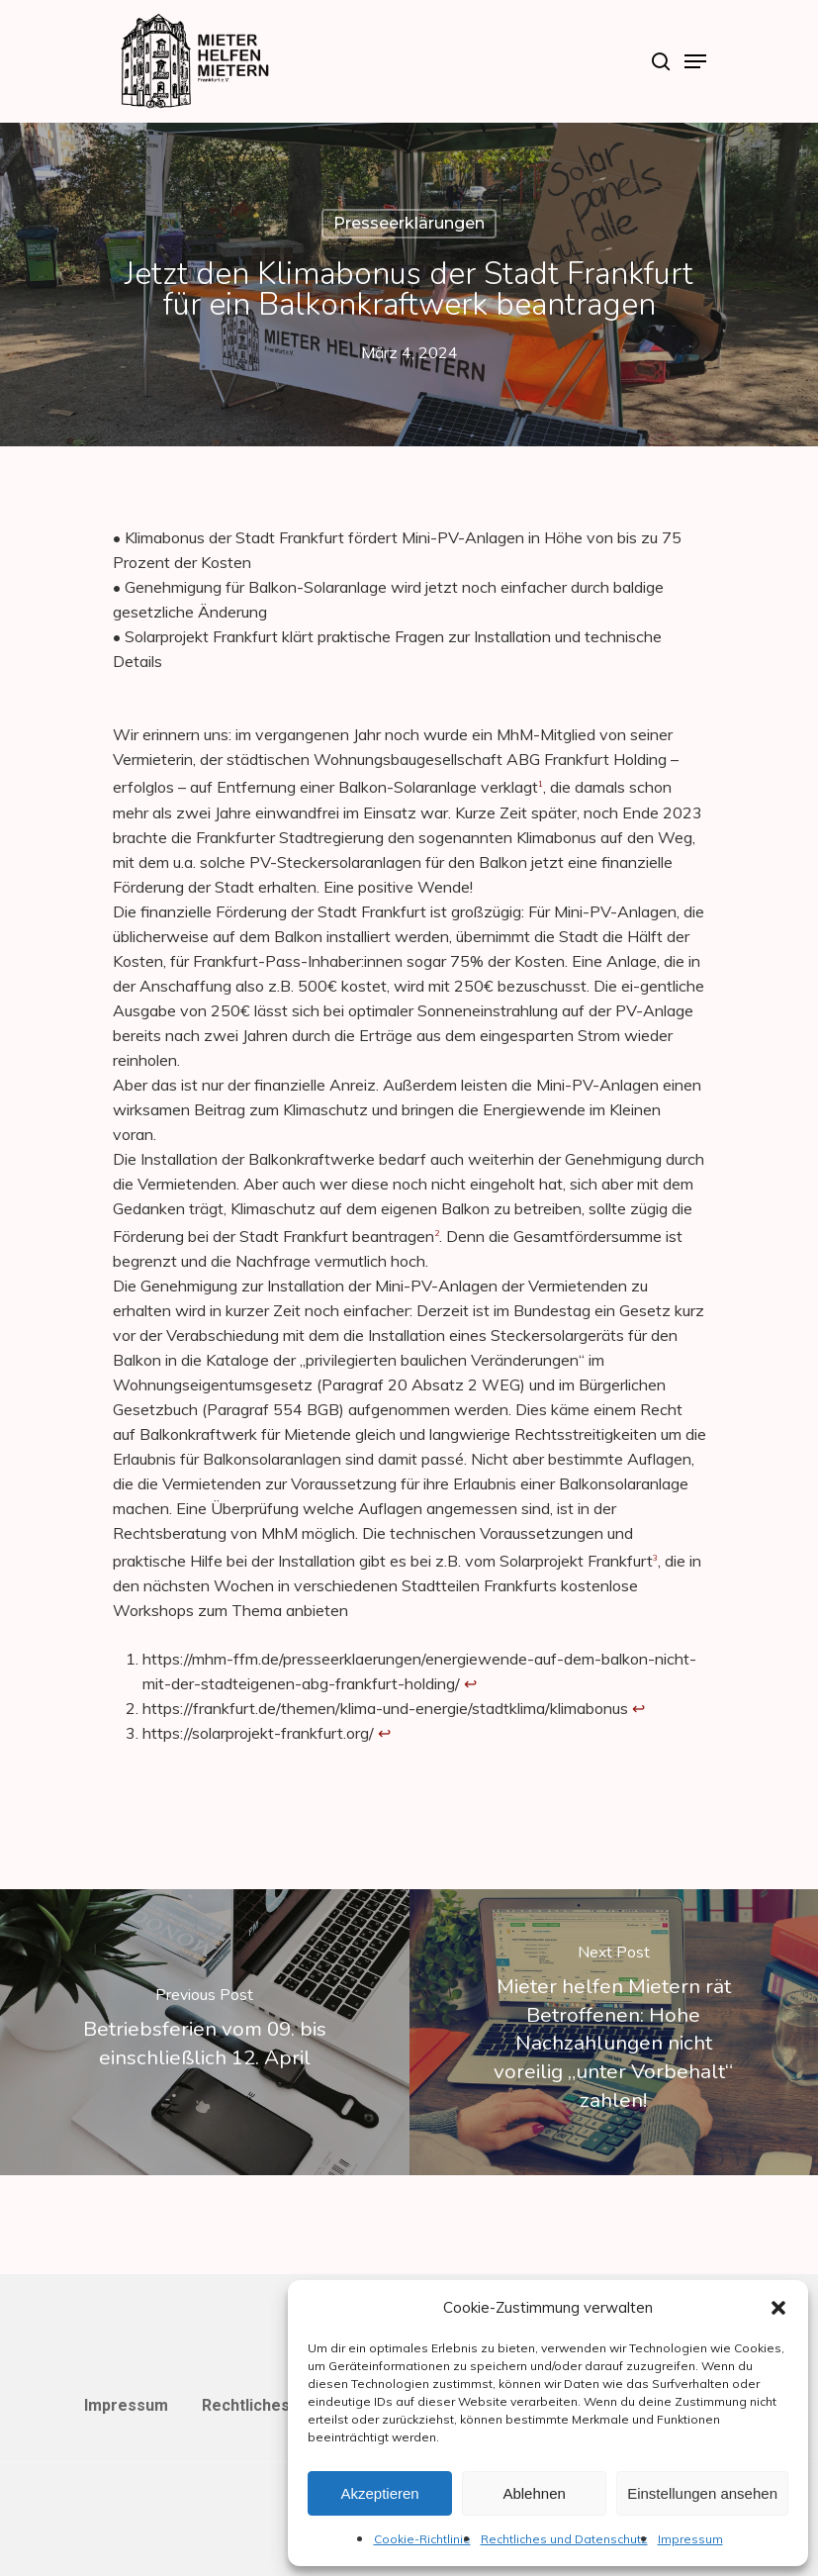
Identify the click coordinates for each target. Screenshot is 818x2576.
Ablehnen (533, 2493)
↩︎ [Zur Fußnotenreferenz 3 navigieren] (384, 1733)
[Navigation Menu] (695, 61)
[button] (778, 2308)
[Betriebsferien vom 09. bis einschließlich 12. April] (204, 2032)
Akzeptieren (379, 2493)
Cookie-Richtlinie (422, 2538)
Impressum (690, 2538)
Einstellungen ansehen (702, 2493)
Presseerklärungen (409, 223)
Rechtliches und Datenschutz (564, 2538)
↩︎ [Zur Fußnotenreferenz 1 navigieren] (470, 1683)
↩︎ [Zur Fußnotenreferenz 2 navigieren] (638, 1708)
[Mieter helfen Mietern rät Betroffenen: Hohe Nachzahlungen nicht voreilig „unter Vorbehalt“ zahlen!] (614, 2032)
